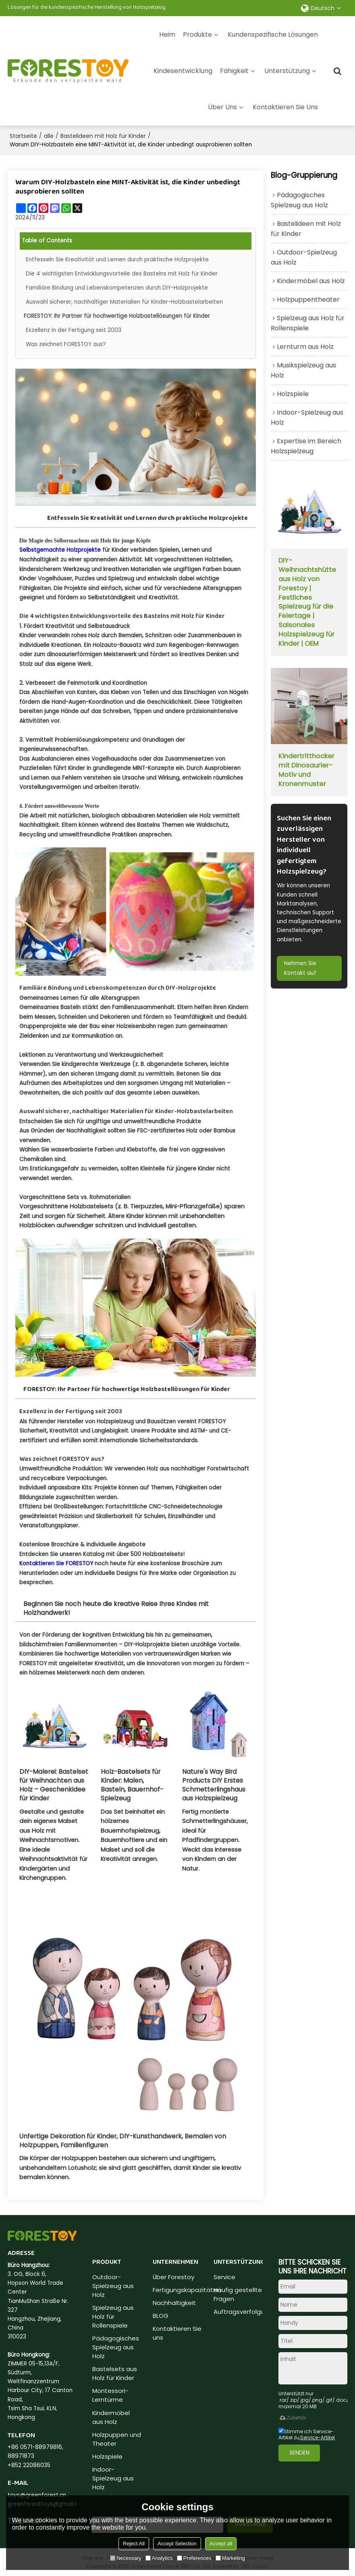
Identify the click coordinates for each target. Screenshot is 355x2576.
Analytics (159, 2558)
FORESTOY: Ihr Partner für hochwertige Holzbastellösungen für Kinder (117, 315)
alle (49, 135)
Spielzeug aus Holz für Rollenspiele (113, 2316)
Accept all (221, 2544)
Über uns (222, 106)
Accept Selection (177, 2544)
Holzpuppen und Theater (116, 2439)
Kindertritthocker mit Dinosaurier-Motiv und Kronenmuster (306, 770)
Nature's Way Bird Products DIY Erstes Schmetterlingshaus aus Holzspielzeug (213, 1785)
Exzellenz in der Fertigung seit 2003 (73, 330)
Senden (300, 2452)
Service (224, 2276)
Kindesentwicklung (183, 70)
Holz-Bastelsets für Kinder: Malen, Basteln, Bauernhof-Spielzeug (132, 1785)
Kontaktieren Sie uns (285, 106)
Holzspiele (107, 2457)
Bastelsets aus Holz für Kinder (114, 2373)
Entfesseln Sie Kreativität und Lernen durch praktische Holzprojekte (118, 259)
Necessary (125, 2558)
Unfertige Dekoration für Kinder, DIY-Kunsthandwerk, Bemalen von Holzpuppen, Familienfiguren (122, 2140)
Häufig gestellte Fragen (238, 2294)
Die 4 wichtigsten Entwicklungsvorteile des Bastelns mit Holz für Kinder (122, 273)
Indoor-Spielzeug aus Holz (113, 2478)
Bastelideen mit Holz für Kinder (103, 135)
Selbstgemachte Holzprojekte (60, 549)
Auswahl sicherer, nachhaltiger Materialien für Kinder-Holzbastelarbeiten (125, 301)
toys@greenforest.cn (37, 2495)
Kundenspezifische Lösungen (273, 34)
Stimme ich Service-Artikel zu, (306, 2434)
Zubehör (292, 2417)
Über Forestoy (173, 2276)
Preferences (194, 2558)
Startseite (23, 135)
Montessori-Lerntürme (110, 2395)
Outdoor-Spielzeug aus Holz (113, 2285)
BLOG (160, 2315)
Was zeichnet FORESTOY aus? (66, 344)
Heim (167, 34)
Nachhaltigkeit (174, 2302)
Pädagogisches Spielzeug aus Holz (115, 2347)
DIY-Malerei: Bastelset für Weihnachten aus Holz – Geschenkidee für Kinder (53, 1785)
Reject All (134, 2544)
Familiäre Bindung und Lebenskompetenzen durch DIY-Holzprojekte (117, 287)
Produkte (197, 34)
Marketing (230, 2558)
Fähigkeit (234, 70)
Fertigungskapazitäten (187, 2289)
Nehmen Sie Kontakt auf (300, 968)
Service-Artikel (317, 2437)
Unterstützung (287, 70)
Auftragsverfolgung (243, 2311)
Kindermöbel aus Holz (111, 2417)
